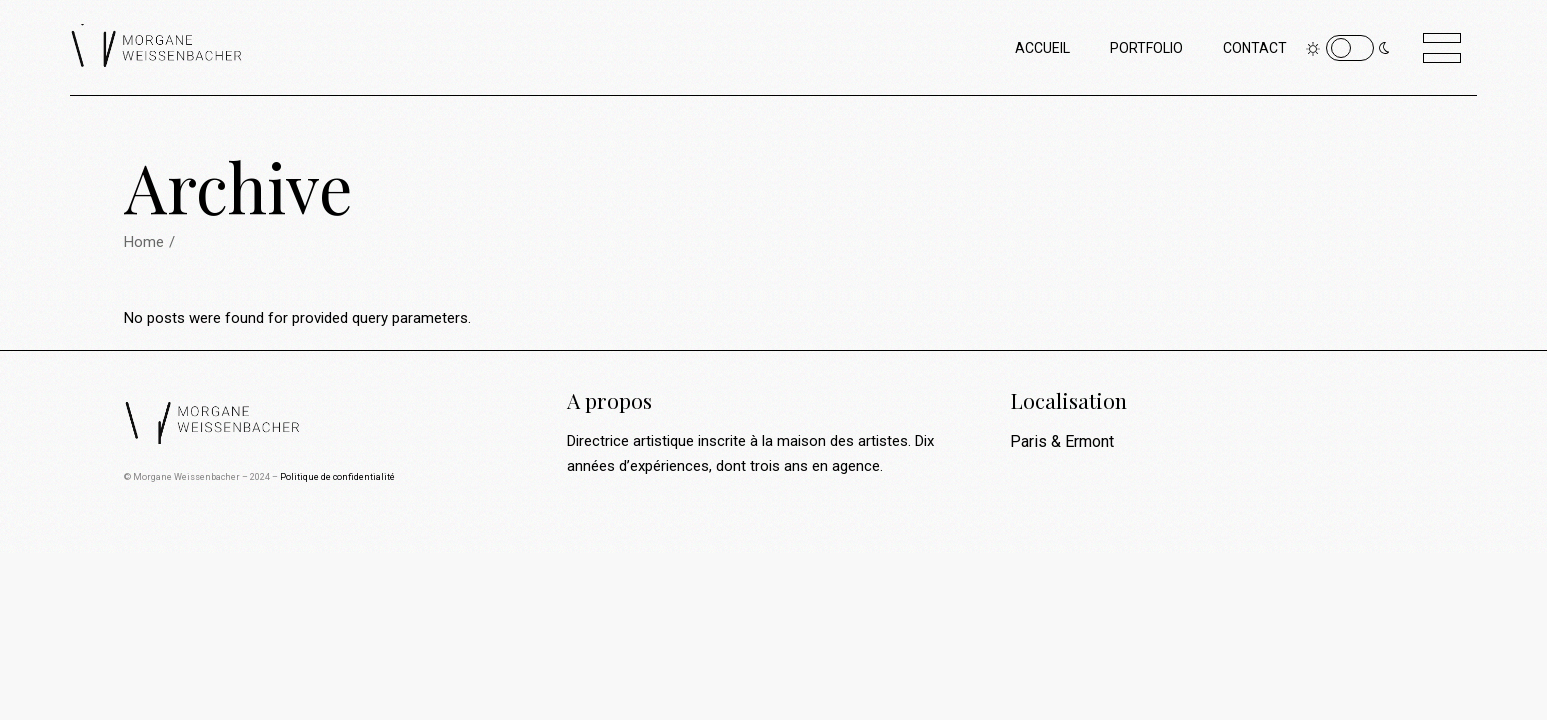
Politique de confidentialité (337, 477)
